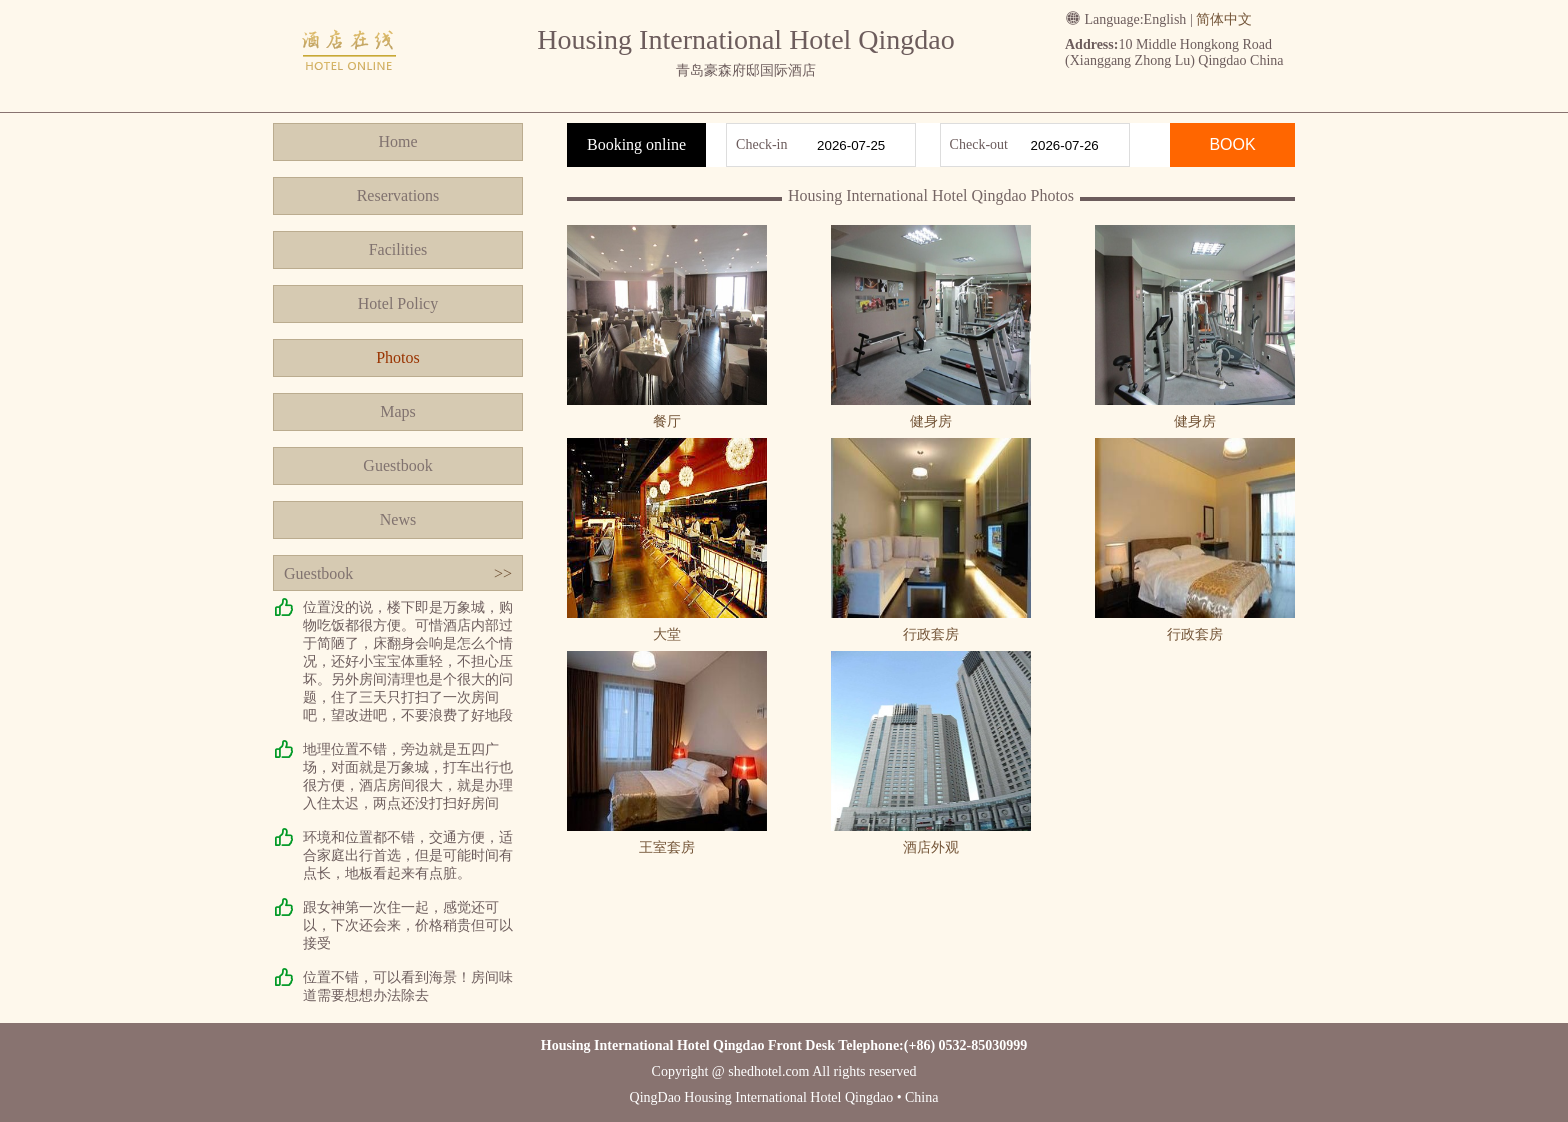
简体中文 (1224, 19)
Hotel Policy (398, 303)
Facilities (398, 249)
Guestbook (397, 465)
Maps (398, 411)
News (398, 519)
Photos (398, 357)
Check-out (979, 144)
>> (503, 573)
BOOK (1232, 144)
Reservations (398, 195)
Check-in (761, 144)
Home (397, 141)
